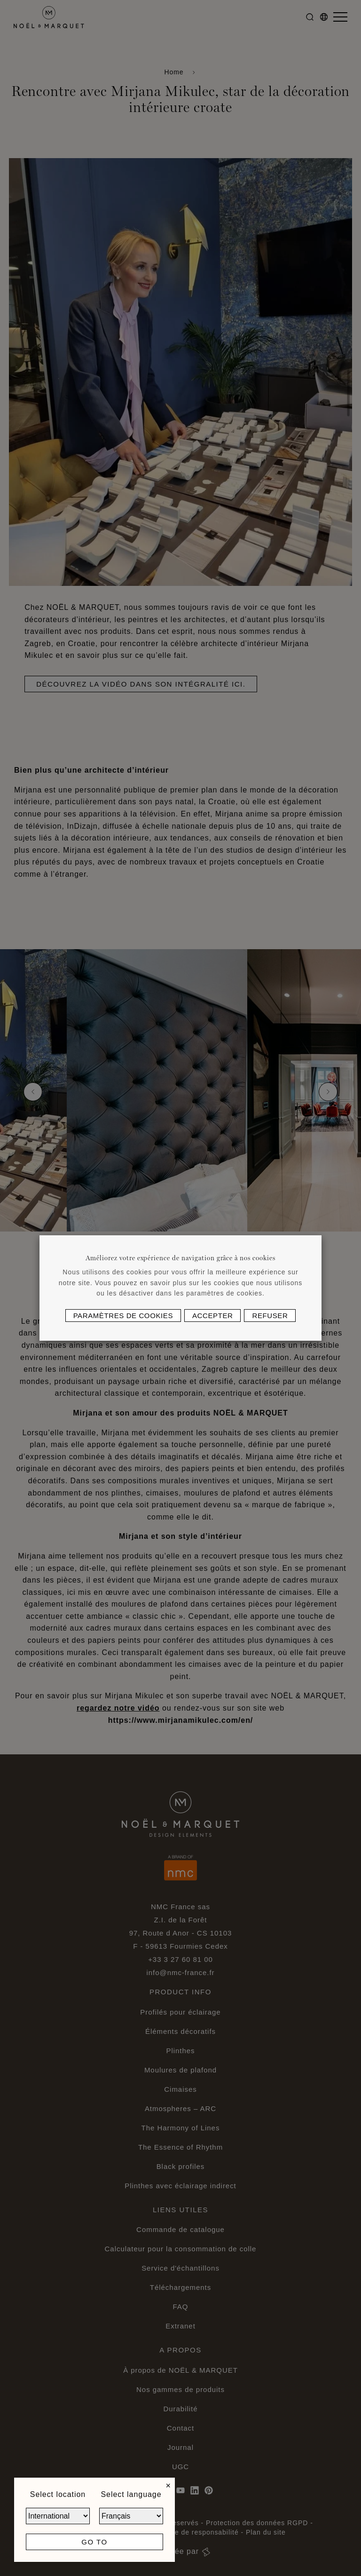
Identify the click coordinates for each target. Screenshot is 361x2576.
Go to (94, 2542)
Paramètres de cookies (123, 1316)
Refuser (270, 1316)
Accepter (212, 1316)
